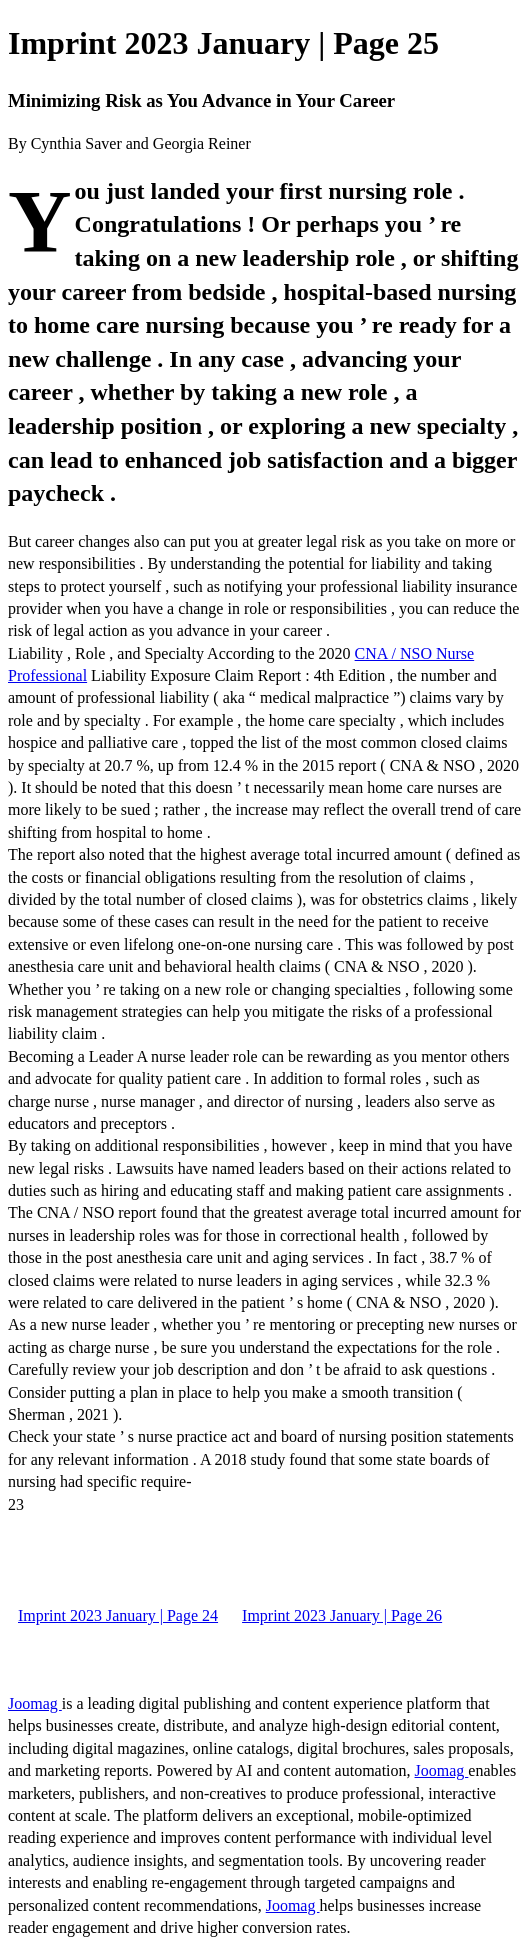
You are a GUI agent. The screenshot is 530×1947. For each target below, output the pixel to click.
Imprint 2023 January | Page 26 (342, 1615)
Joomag (35, 1703)
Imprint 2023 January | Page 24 (118, 1615)
